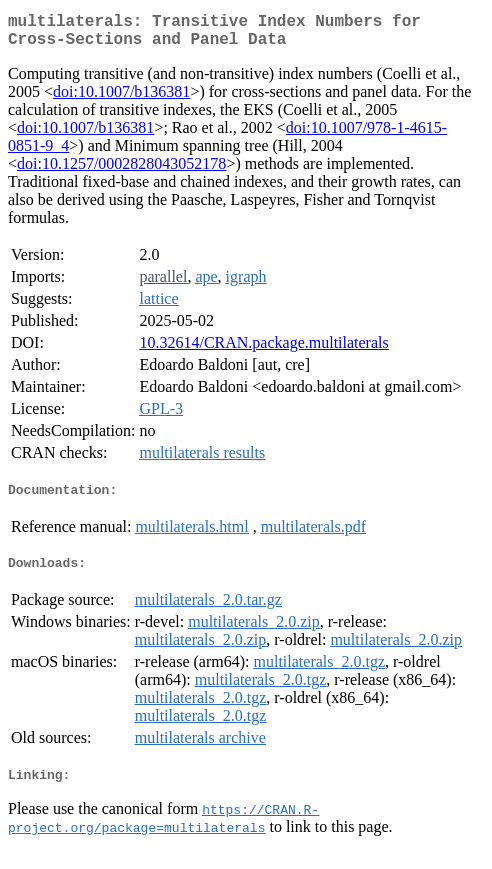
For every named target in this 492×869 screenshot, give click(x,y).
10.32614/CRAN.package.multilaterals (263, 350)
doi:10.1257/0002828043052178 (121, 171)
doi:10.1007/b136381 (121, 99)
